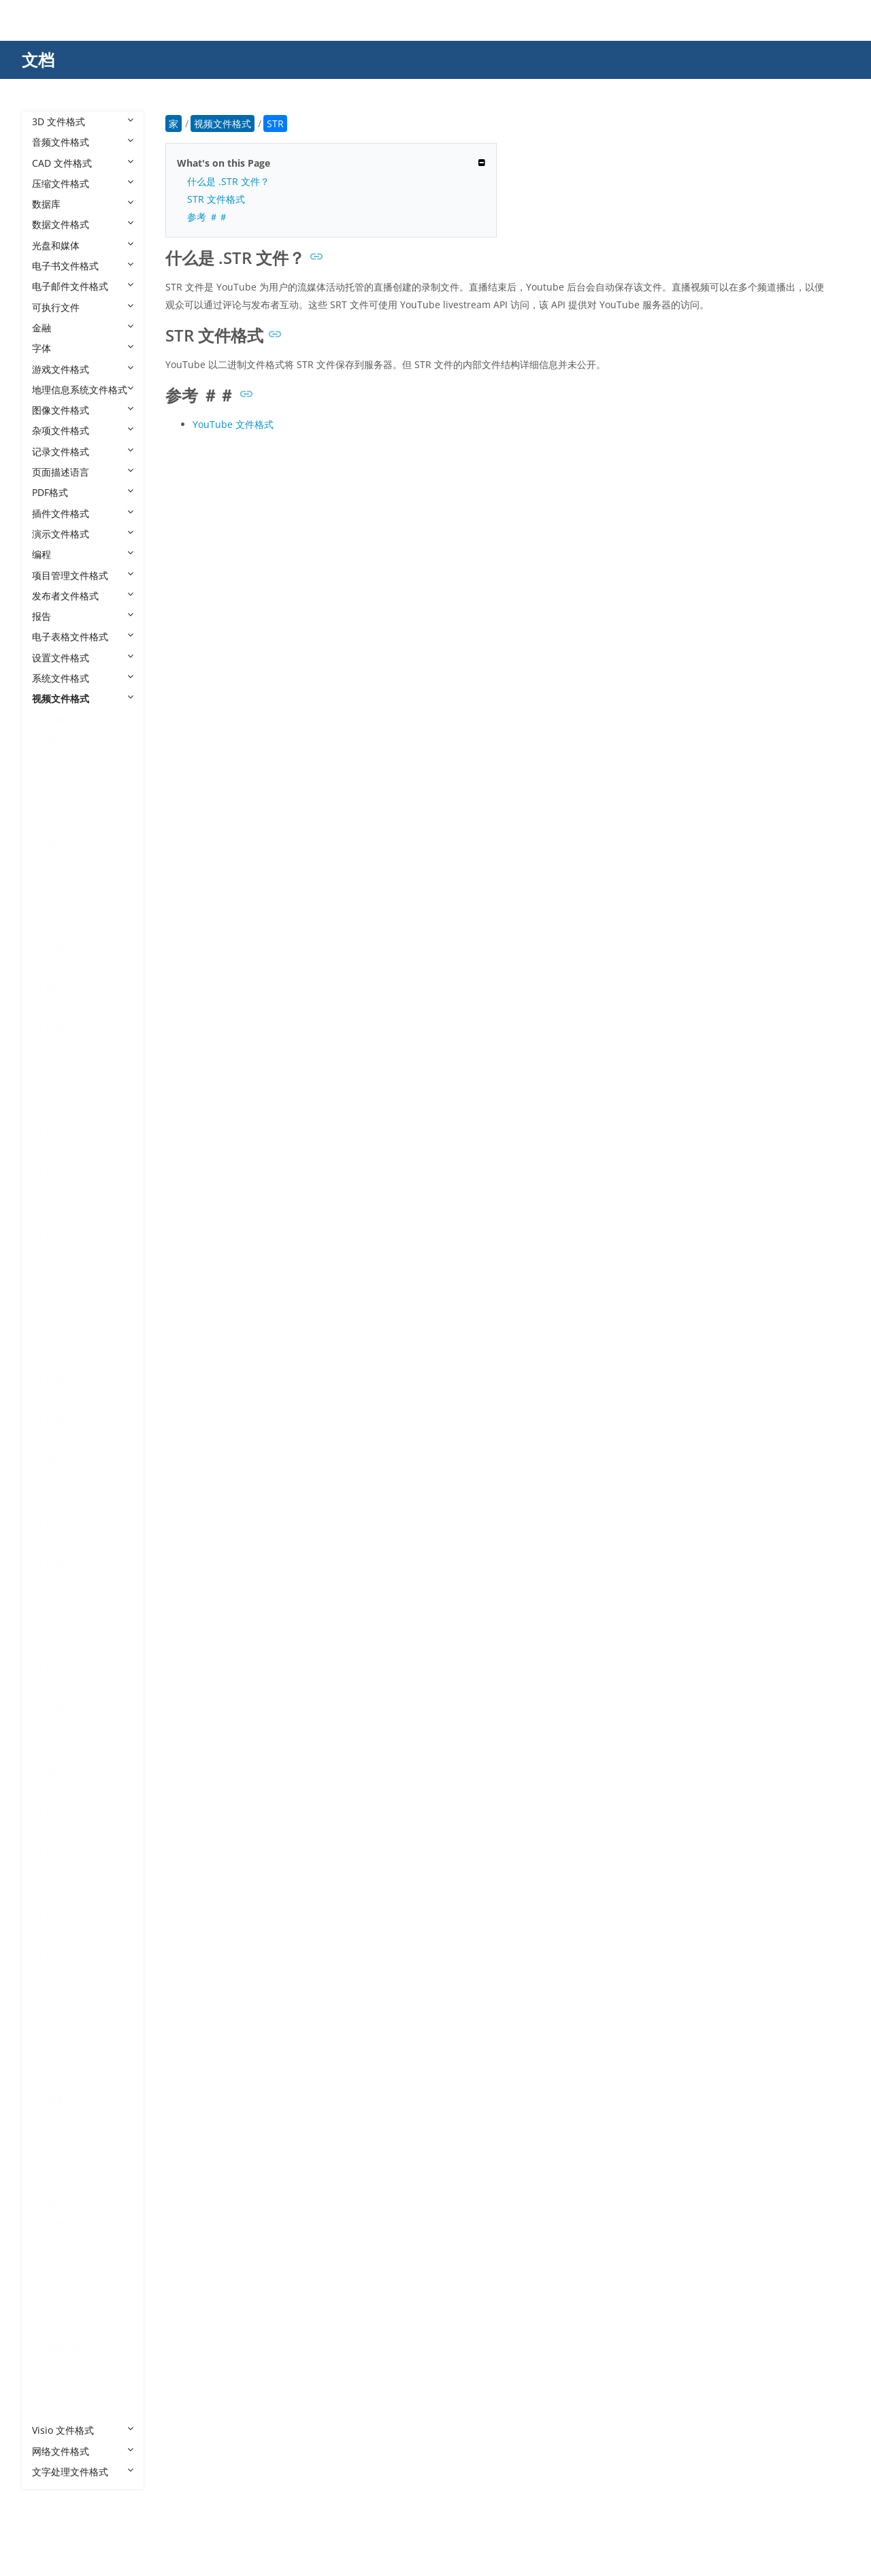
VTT (54, 2306)
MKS (56, 1502)
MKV (56, 1523)
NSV (55, 1749)
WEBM (60, 2327)
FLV (53, 1193)
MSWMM (66, 1688)
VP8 (54, 2265)
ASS (54, 884)
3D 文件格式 (82, 121)
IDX (53, 1255)
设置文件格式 (82, 657)
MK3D (59, 1482)
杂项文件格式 (82, 430)
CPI (53, 1008)
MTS (55, 1708)
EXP (54, 1131)
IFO (53, 1276)
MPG (56, 1646)
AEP (54, 801)
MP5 (55, 1585)
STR (54, 2100)
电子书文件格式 (82, 265)
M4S (55, 1399)
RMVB (59, 1976)
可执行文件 (82, 307)
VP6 (54, 2245)
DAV (55, 1028)
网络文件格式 (82, 2451)
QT (52, 1935)
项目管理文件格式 (82, 575)
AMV (56, 822)
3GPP (57, 781)
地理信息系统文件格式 (82, 389)
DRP (55, 1069)
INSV (56, 1296)
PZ (51, 1915)
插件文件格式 (82, 513)
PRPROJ (62, 1873)
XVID (56, 2409)
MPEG (59, 1626)
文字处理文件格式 (82, 2471)
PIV (52, 1853)
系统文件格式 (82, 678)
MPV (55, 1667)
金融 (82, 327)
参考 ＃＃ (207, 216)
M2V (55, 1378)
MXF (55, 1729)
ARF (54, 842)
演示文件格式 (82, 533)
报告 (82, 616)
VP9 (54, 2285)
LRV (54, 1338)
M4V (55, 1420)
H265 (57, 1234)
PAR (54, 1811)
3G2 (54, 739)
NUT (55, 1770)
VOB (55, 2223)
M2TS (58, 1358)
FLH (54, 1172)
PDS (54, 1832)
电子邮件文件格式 (82, 286)
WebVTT (64, 2347)
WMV (57, 2389)
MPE (55, 1605)
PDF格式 (82, 492)
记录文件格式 (82, 451)
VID (53, 2203)
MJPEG (60, 1461)
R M (54, 1955)
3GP (54, 760)
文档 (38, 59)
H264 (57, 1214)
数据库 (82, 203)
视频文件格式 (82, 698)
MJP (54, 1440)
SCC (54, 2038)
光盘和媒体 (82, 245)
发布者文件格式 (82, 595)
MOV (56, 1543)
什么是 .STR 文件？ (228, 181)
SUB (55, 2121)
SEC (54, 2059)
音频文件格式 (82, 141)
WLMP (59, 2368)
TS (51, 2141)
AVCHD (61, 904)
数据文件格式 (82, 224)
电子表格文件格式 (82, 636)
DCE (55, 1048)
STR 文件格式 (216, 199)
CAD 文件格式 (82, 162)
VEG (54, 2183)
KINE (56, 1316)
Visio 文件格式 (82, 2430)
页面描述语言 (82, 471)
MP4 (55, 1564)
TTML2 (61, 2162)
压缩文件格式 (82, 183)
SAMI (57, 2017)
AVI (53, 925)
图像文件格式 (82, 409)
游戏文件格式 (82, 369)
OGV (55, 1791)
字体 (82, 348)
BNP (55, 986)
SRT (54, 2079)
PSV (54, 1894)
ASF (54, 863)
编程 (82, 554)
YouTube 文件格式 (233, 424)
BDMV (59, 946)
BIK (53, 966)
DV (52, 1090)
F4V (53, 1152)
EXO (55, 1110)
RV (51, 1997)
